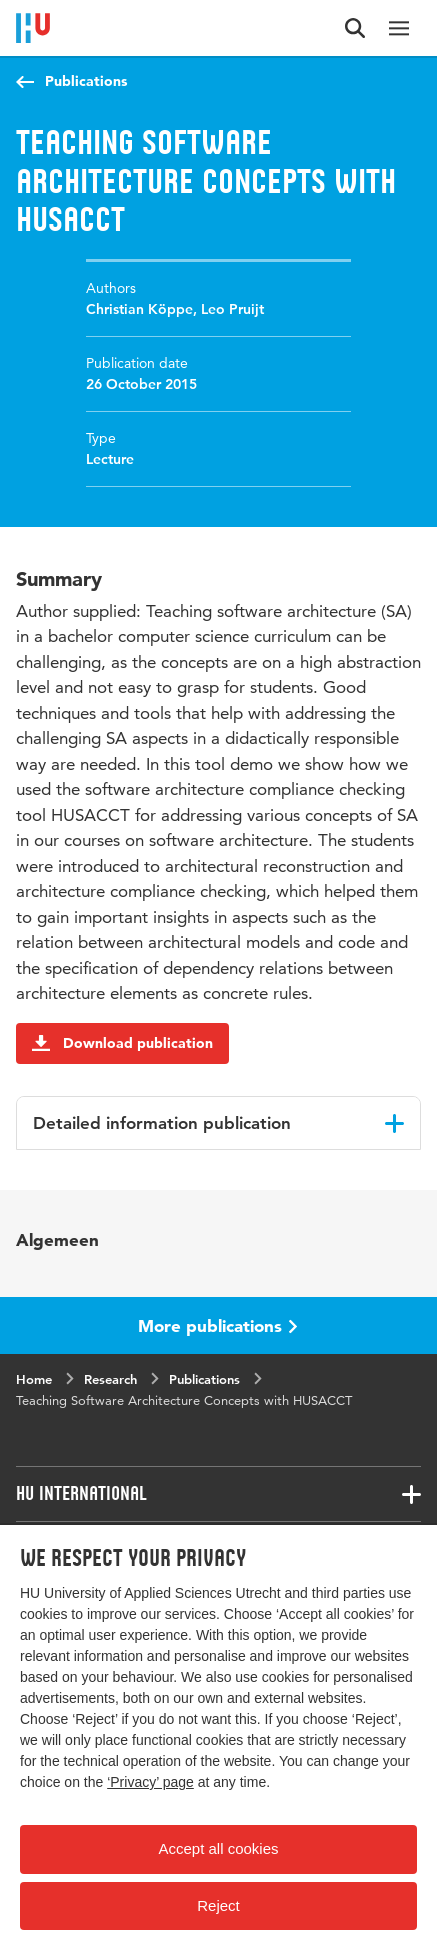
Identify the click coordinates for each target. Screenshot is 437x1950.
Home (34, 1379)
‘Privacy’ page (150, 1782)
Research (110, 1379)
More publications (218, 1325)
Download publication (122, 1043)
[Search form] (355, 28)
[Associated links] (218, 1494)
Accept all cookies (218, 1848)
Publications (86, 81)
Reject (218, 1905)
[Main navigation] (399, 28)
